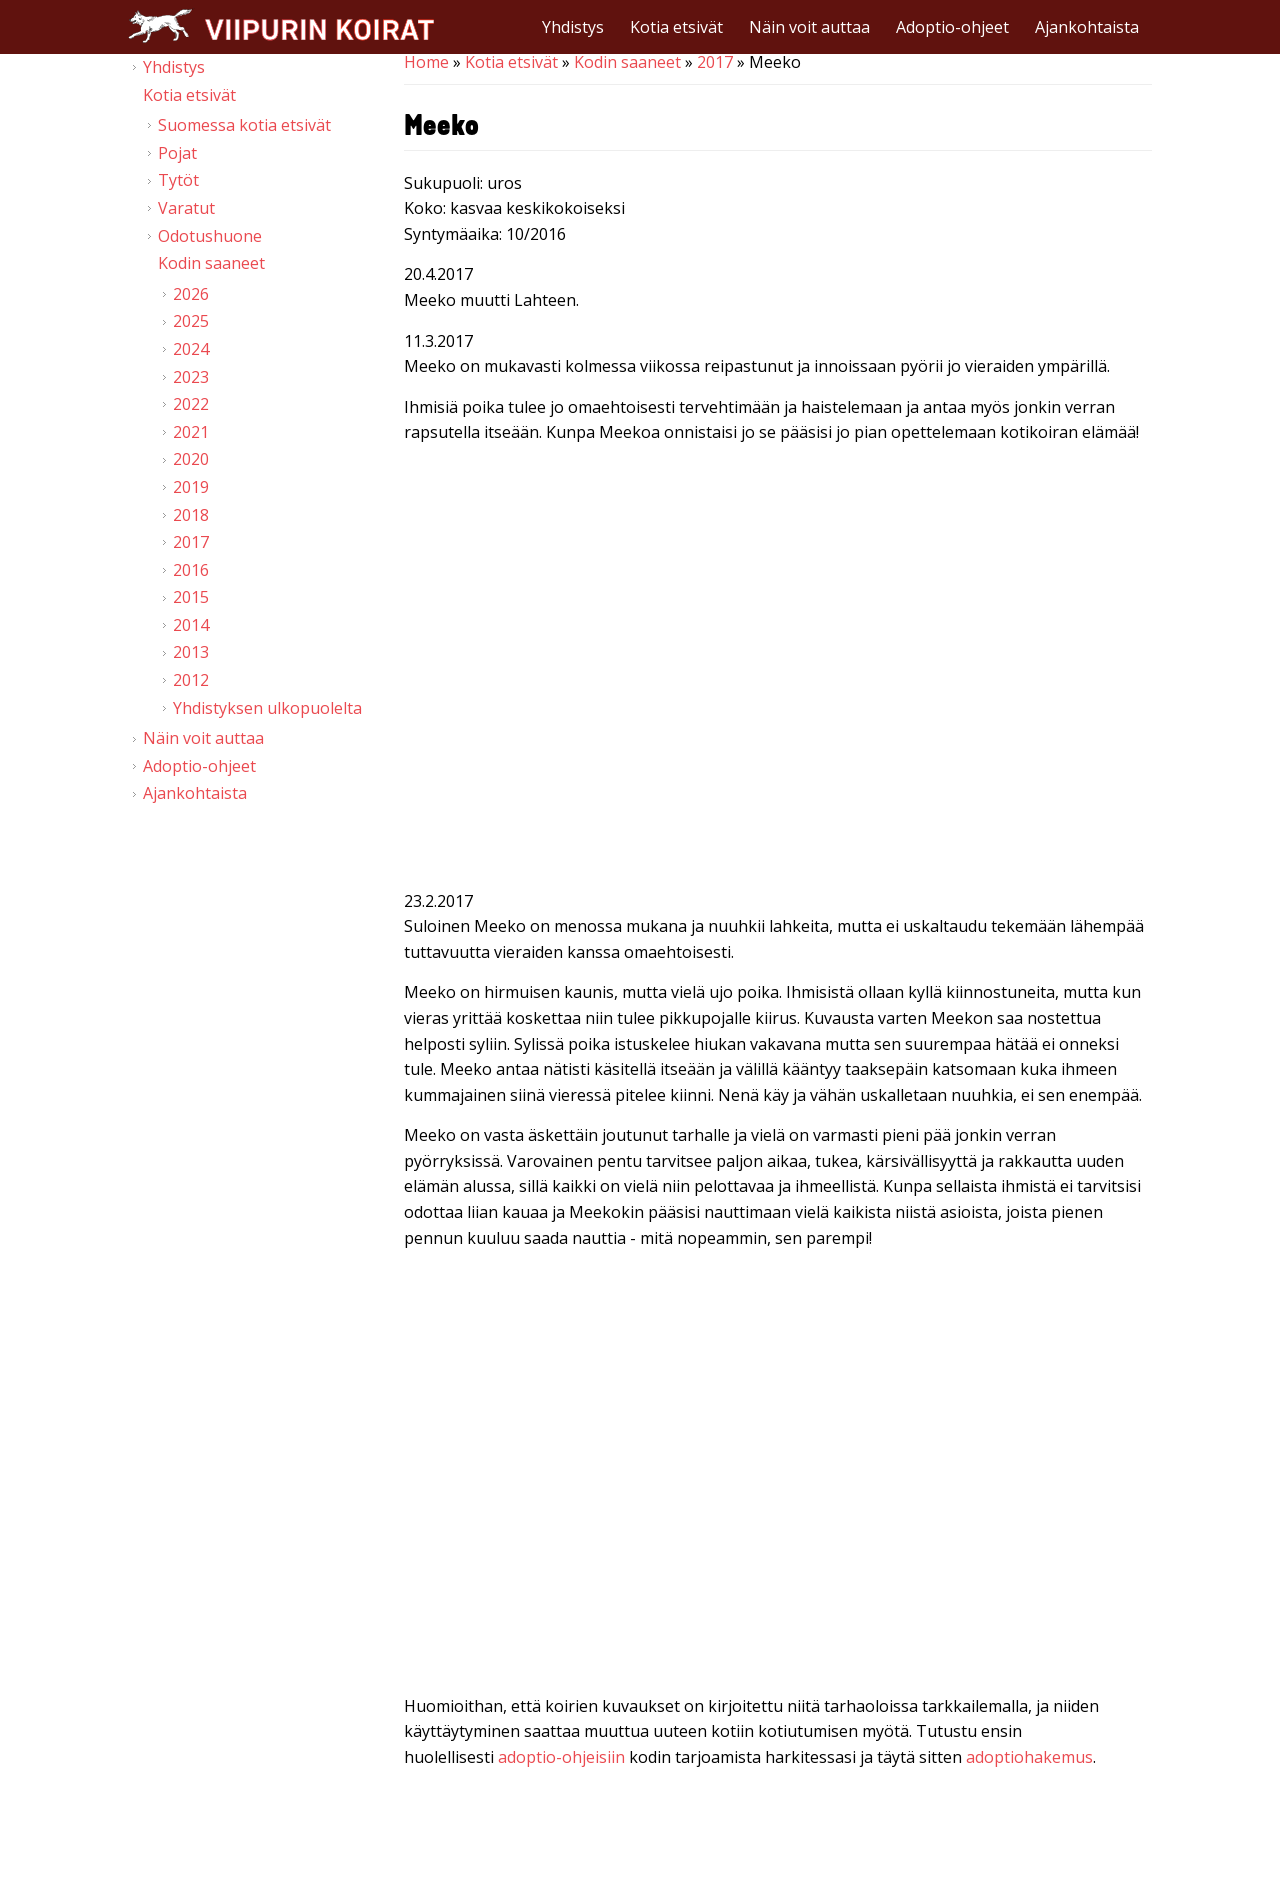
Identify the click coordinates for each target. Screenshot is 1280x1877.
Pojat (177, 153)
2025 (191, 321)
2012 (191, 680)
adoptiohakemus (1029, 1757)
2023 (191, 377)
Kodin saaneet (627, 62)
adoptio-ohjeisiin (561, 1757)
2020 (191, 459)
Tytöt (178, 180)
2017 (715, 62)
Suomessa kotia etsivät (244, 125)
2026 (191, 294)
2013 (191, 652)
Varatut (186, 208)
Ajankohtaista (1087, 27)
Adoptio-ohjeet (952, 27)
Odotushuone (210, 236)
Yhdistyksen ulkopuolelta (267, 708)
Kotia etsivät (676, 27)
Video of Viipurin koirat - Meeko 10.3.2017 (778, 671)
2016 (191, 570)
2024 (191, 349)
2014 (191, 625)
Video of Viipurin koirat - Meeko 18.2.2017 (778, 1476)
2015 (191, 597)
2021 (191, 432)
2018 (191, 515)
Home (426, 62)
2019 (191, 487)
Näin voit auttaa (809, 27)
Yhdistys (573, 27)
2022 (191, 404)
